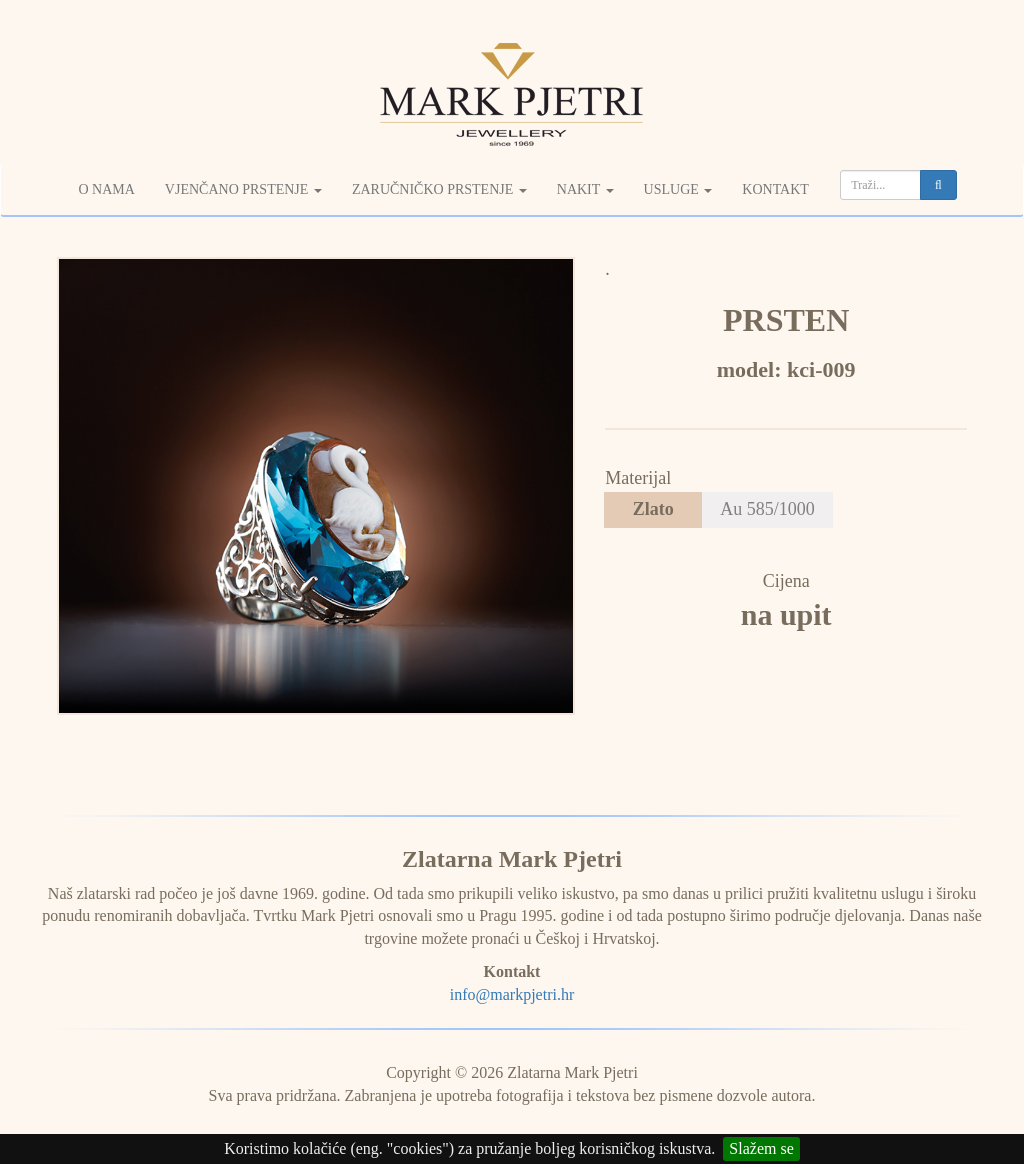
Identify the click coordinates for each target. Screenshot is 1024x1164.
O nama (106, 189)
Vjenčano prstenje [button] (243, 189)
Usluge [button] (678, 189)
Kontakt (775, 189)
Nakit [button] (585, 189)
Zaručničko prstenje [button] (439, 189)
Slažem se (761, 1148)
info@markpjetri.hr (512, 994)
